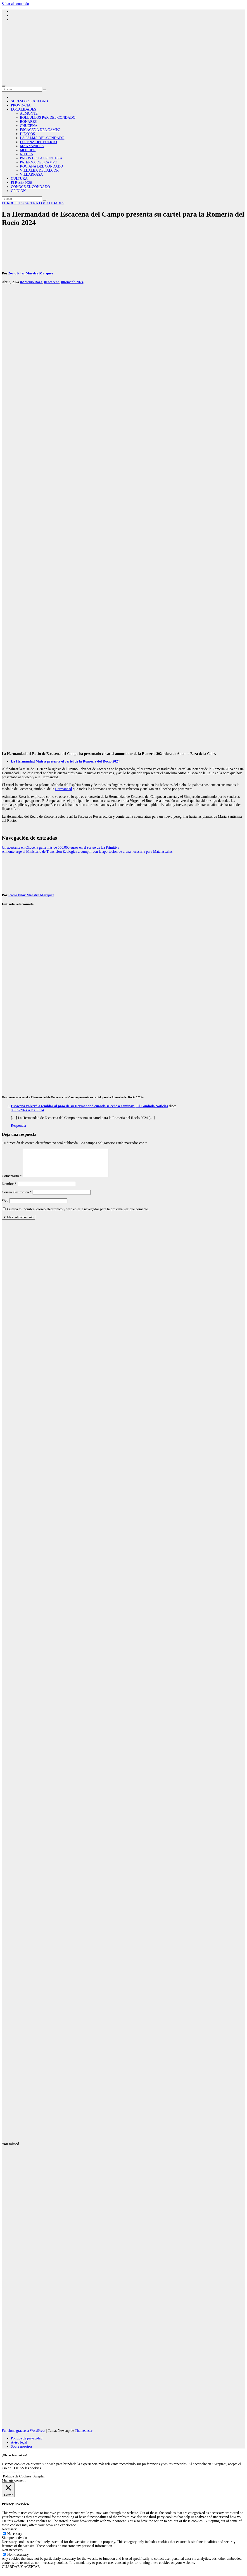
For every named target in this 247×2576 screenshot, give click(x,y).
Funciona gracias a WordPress (24, 2436)
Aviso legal (19, 2448)
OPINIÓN (18, 191)
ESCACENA (29, 203)
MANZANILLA (32, 146)
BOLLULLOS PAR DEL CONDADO (48, 117)
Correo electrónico (17, 1197)
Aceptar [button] (39, 2482)
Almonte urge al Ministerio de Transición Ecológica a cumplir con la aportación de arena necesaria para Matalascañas (87, 851)
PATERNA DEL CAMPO (38, 162)
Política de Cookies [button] (17, 2482)
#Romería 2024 (72, 282)
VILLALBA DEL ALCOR (39, 170)
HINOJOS (27, 134)
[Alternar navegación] (3, 86)
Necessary (14, 2539)
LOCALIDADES (23, 109)
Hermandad (63, 789)
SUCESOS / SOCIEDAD (29, 101)
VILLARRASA (31, 174)
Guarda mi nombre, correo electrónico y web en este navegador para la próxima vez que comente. (78, 1214)
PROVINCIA (21, 105)
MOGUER (28, 150)
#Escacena (51, 282)
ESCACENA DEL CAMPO (40, 130)
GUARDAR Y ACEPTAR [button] (21, 2572)
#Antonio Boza (31, 282)
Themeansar (84, 2436)
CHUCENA (28, 126)
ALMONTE (29, 113)
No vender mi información (21, 2477)
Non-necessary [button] (12, 2555)
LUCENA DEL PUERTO (38, 142)
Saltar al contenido (15, 4)
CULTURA (19, 178)
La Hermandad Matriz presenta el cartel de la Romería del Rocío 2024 (65, 761)
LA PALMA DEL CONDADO (42, 138)
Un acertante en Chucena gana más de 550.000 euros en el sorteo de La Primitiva (60, 847)
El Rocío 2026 (21, 182)
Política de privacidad (27, 2444)
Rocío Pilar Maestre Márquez (30, 273)
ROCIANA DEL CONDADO (41, 166)
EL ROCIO (10, 203)
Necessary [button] (9, 2534)
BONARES (28, 121)
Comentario (12, 1181)
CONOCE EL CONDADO (30, 187)
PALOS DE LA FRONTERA (41, 158)
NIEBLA (26, 154)
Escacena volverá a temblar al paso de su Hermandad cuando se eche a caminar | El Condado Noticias (89, 1106)
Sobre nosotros (22, 2452)
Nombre (9, 1189)
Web (5, 1206)
